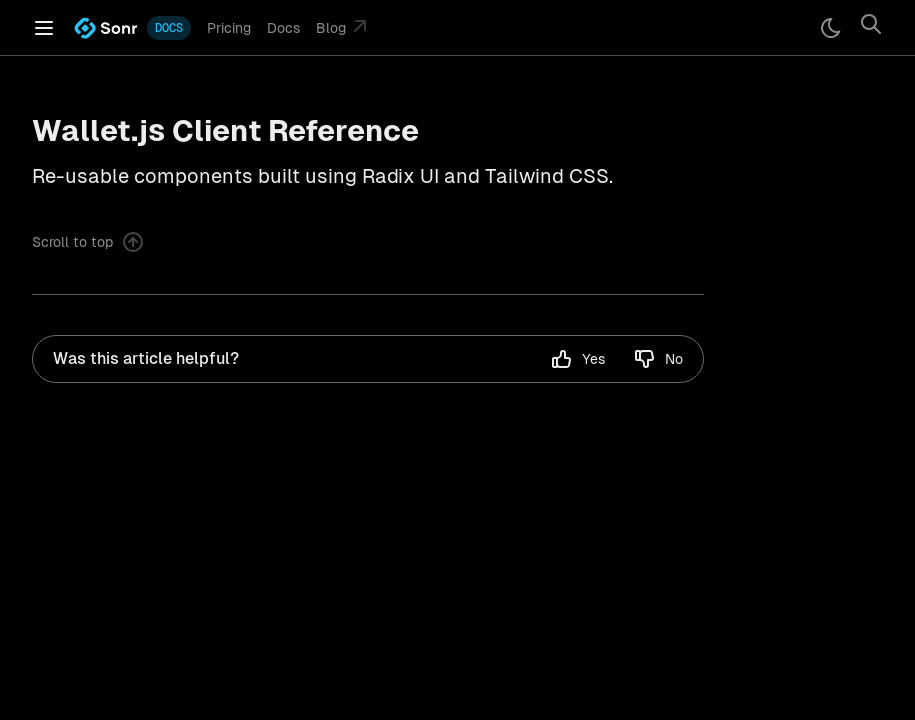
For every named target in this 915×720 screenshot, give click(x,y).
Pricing (229, 28)
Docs (283, 28)
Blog (344, 26)
